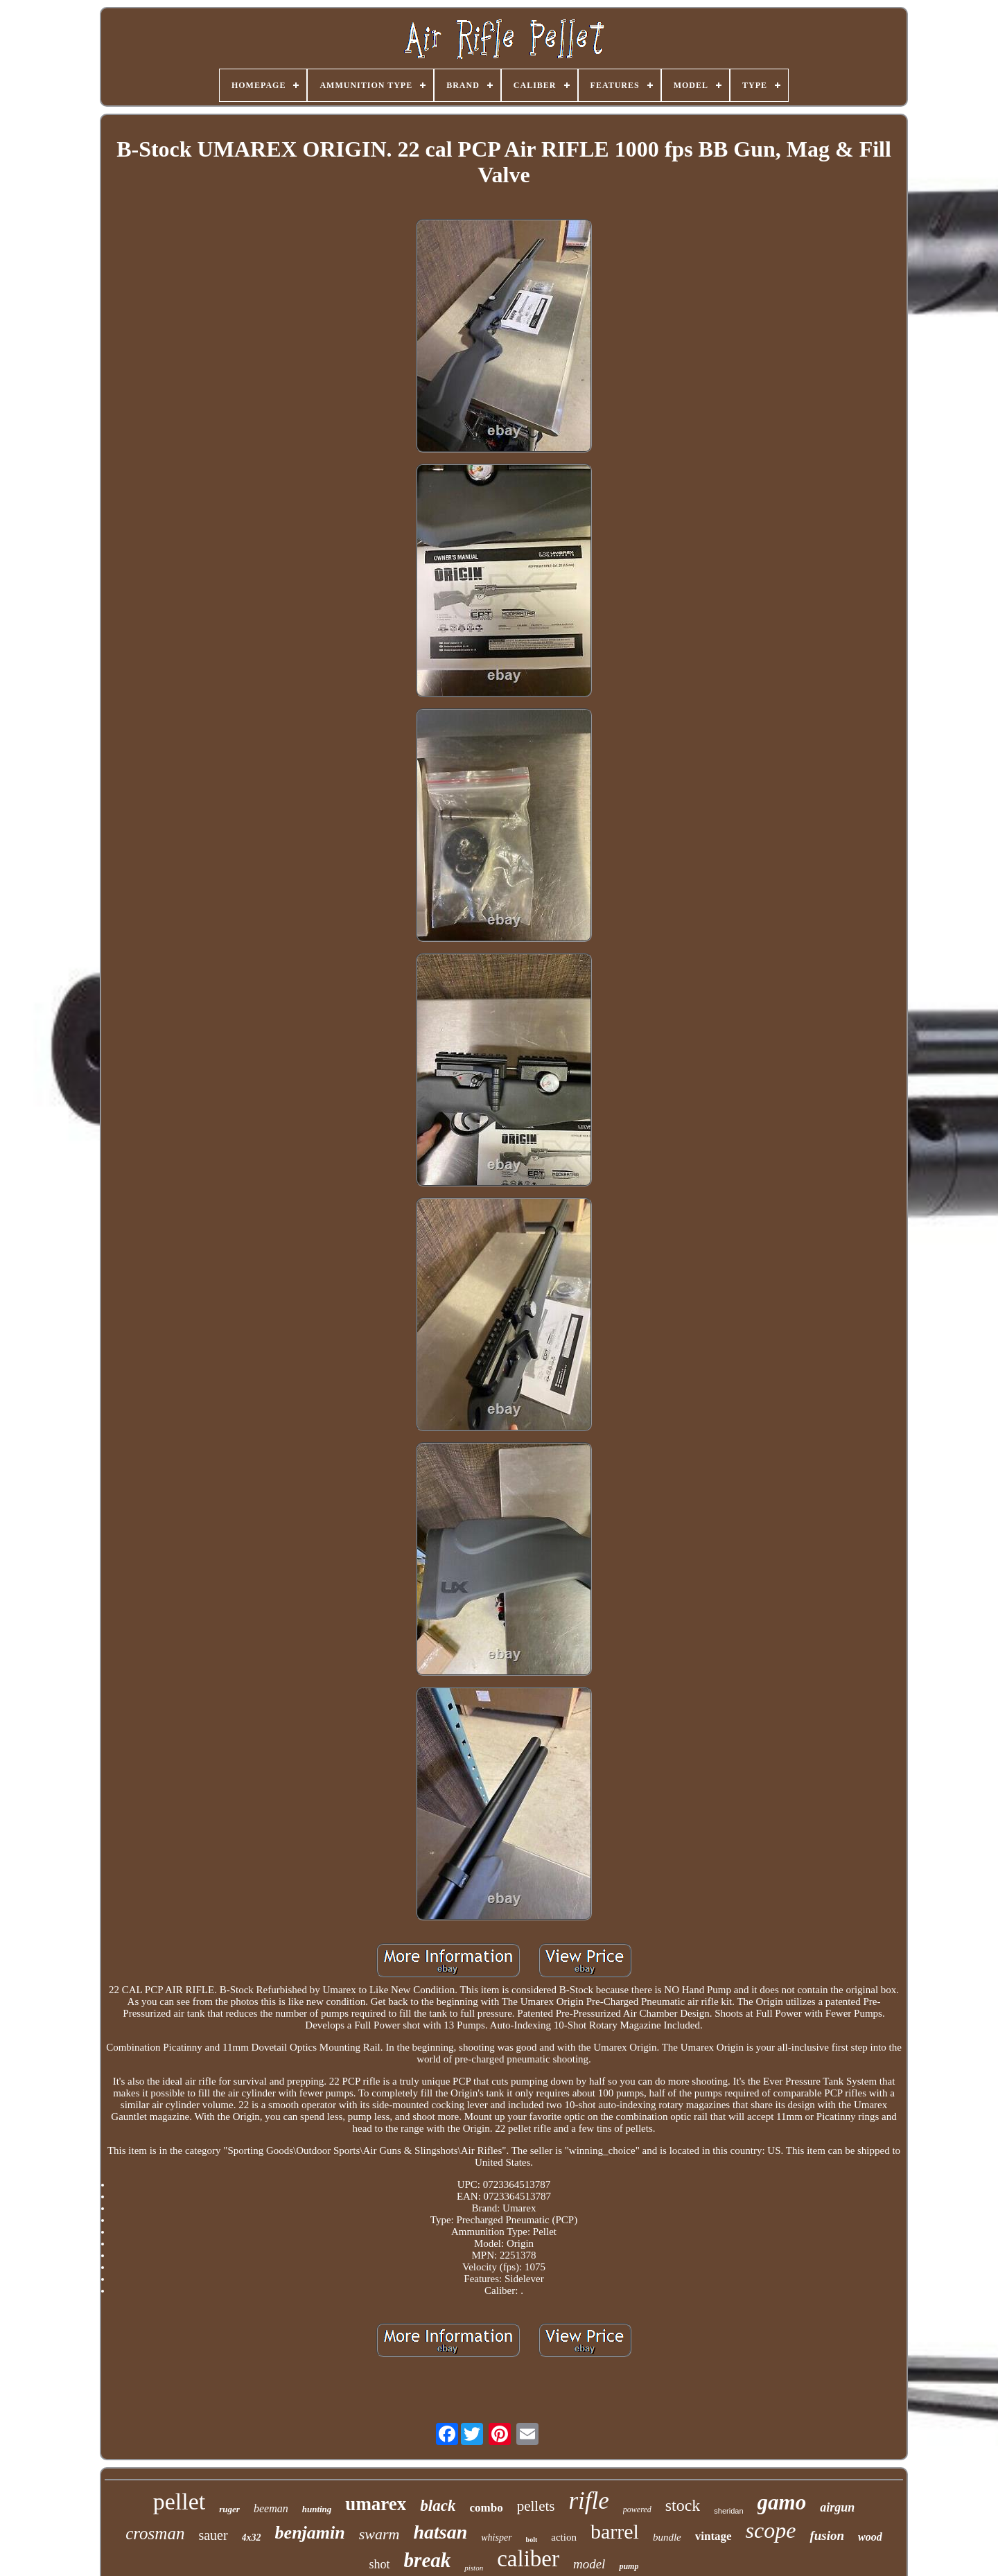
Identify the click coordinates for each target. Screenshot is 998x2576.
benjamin (310, 2533)
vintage (713, 2536)
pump (628, 2566)
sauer (212, 2535)
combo (485, 2507)
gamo (782, 2502)
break (427, 2560)
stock (683, 2505)
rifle (588, 2500)
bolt (532, 2539)
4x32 (251, 2537)
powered (637, 2509)
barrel (614, 2531)
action (564, 2537)
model (589, 2564)
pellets (536, 2506)
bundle (667, 2537)
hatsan (440, 2532)
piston (473, 2568)
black (437, 2505)
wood (870, 2537)
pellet (179, 2501)
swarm (379, 2534)
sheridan (728, 2511)
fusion (826, 2535)
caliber (528, 2558)
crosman (154, 2533)
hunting (317, 2509)
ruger (229, 2509)
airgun (837, 2507)
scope (771, 2530)
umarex (375, 2504)
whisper (496, 2537)
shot (379, 2564)
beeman (271, 2508)
